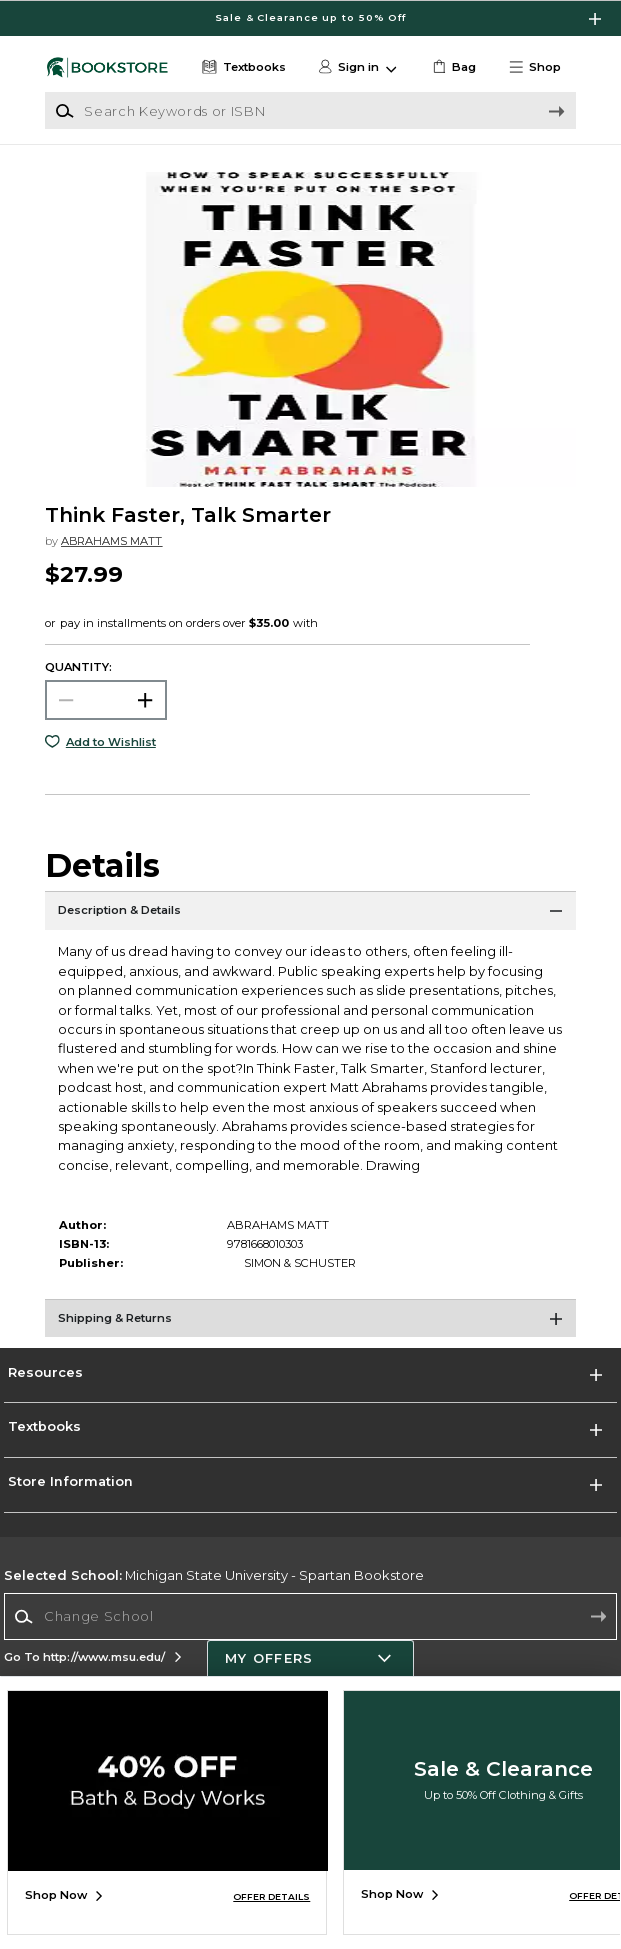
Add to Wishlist (111, 742)
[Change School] (310, 1616)
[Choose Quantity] (105, 700)
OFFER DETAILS (271, 1896)
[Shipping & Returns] (310, 1324)
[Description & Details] (310, 916)
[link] (452, 67)
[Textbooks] (242, 67)
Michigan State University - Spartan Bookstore (214, 1575)
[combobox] (310, 1616)
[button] (541, 67)
